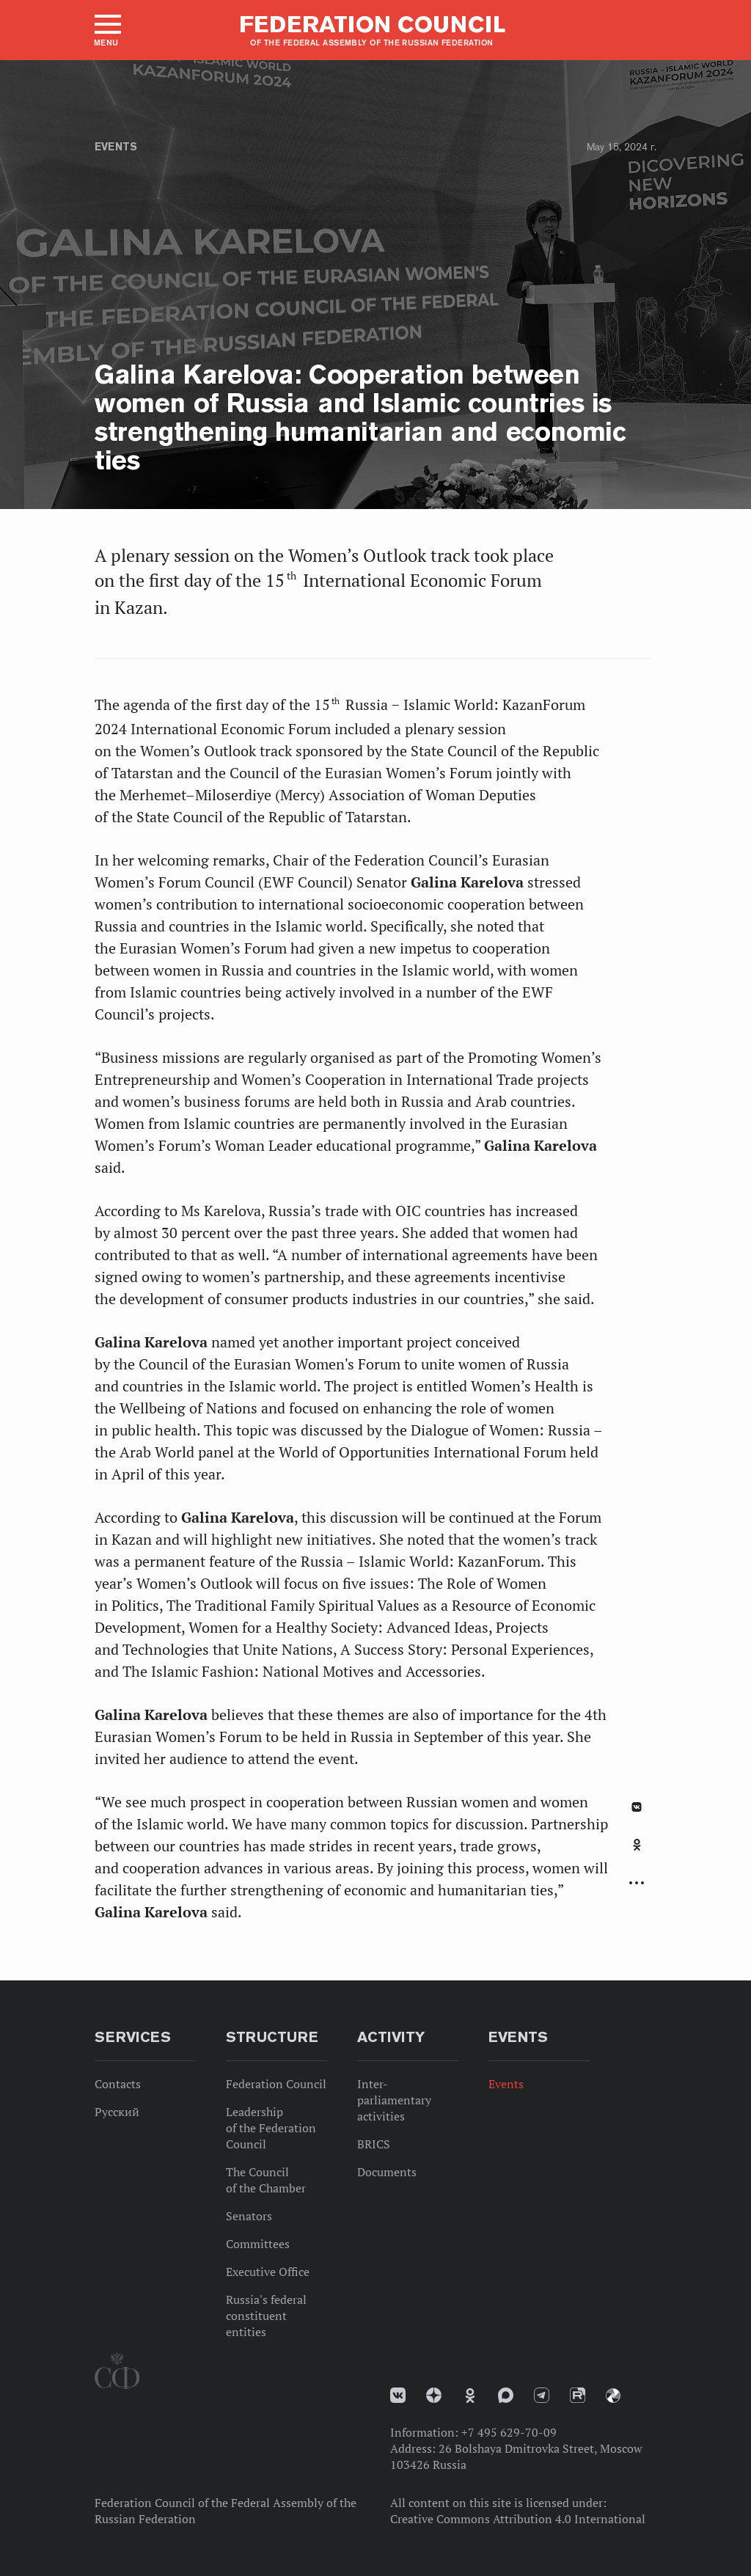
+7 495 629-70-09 (509, 2432)
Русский (117, 2111)
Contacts (118, 2083)
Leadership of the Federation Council (271, 2127)
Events (116, 146)
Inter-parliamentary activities (394, 2099)
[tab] (636, 1852)
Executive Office (267, 2271)
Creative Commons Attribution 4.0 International (517, 2518)
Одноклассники (637, 1845)
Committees (258, 2243)
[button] (106, 30)
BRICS (373, 2144)
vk (398, 2395)
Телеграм (541, 2395)
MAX (505, 2395)
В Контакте (637, 1807)
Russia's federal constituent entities (266, 2315)
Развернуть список (636, 1883)
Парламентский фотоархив (613, 2395)
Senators (249, 2216)
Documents (387, 2172)
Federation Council (276, 2083)
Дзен (434, 2395)
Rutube (577, 2395)
